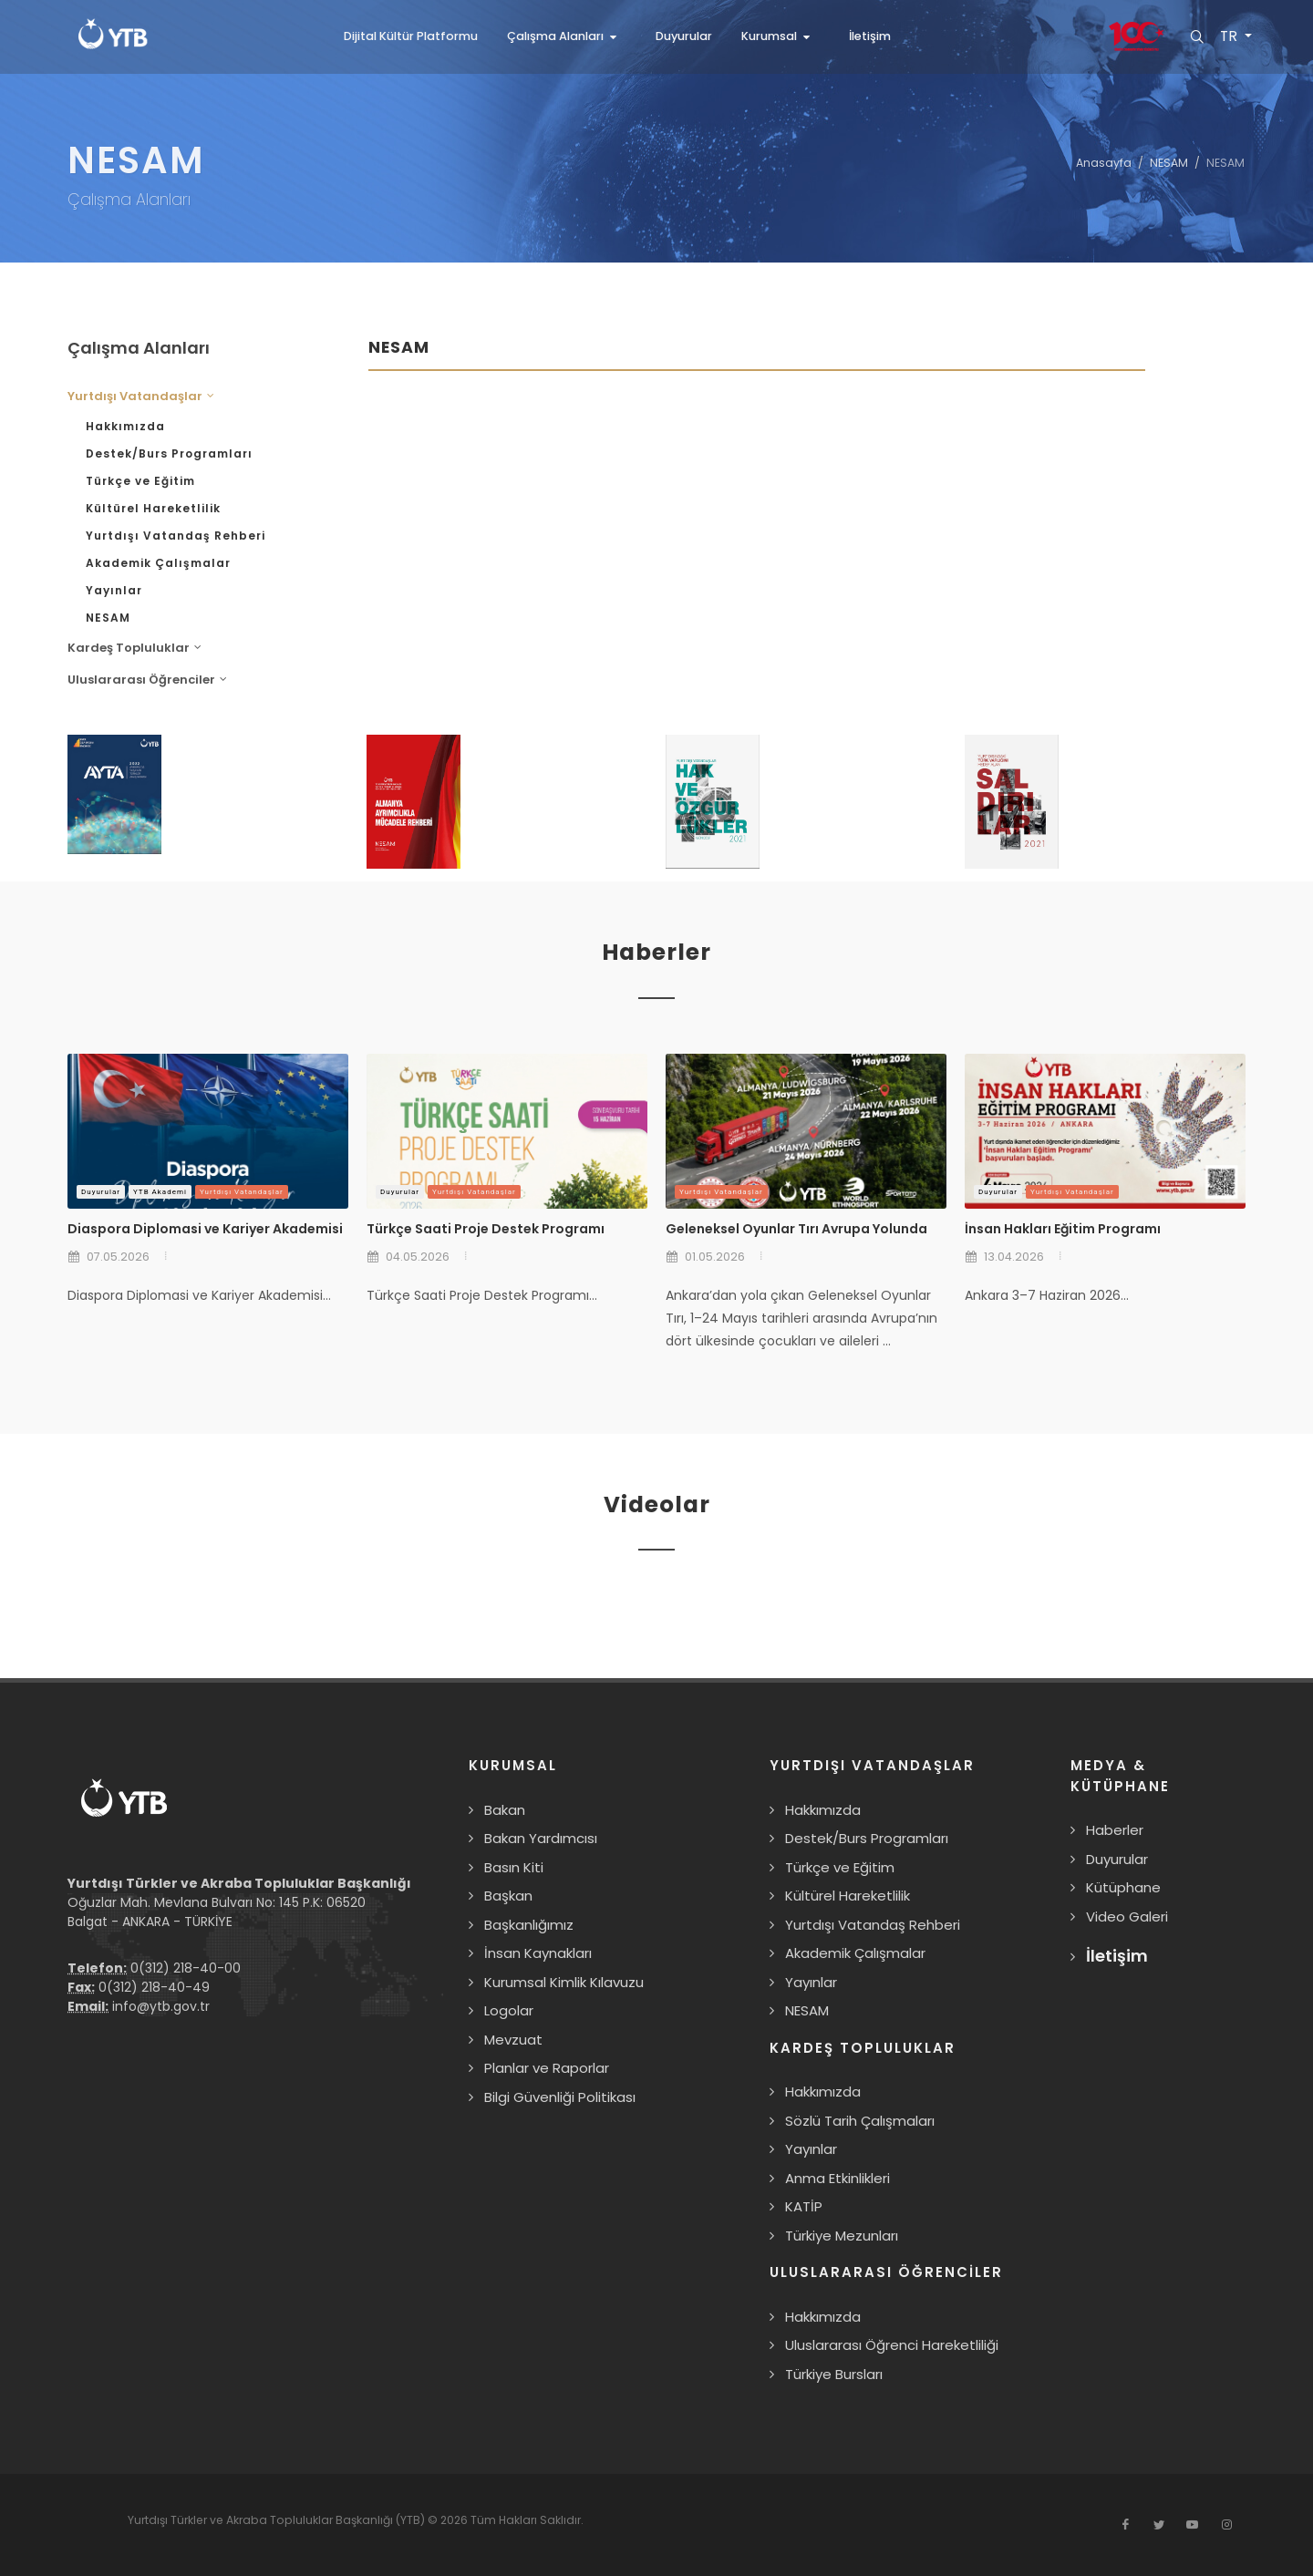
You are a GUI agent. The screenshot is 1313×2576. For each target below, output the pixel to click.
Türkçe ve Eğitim (140, 481)
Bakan (504, 1809)
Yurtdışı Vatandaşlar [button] (140, 396)
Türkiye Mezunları (841, 2235)
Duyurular (100, 1192)
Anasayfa (1104, 162)
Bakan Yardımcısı (540, 1838)
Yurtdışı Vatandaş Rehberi (175, 535)
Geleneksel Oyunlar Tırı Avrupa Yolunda (796, 1229)
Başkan (508, 1895)
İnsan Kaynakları (538, 1953)
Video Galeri (1127, 1916)
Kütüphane (1123, 1887)
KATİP (803, 2206)
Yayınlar (114, 590)
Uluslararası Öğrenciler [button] (147, 679)
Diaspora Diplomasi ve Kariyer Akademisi (205, 1229)
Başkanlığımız (529, 1924)
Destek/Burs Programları (169, 453)
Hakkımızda (125, 426)
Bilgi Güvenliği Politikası (560, 2097)
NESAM (1169, 162)
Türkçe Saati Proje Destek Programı (486, 1229)
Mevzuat (513, 2039)
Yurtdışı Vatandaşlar (242, 1192)
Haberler (1114, 1829)
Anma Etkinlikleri (837, 2178)
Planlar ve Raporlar (546, 2067)
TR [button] (1229, 36)
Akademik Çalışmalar (158, 563)
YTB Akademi (160, 1192)
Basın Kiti (513, 1867)
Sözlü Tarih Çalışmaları (860, 2120)
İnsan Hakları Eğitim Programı (1063, 1229)
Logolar (508, 2010)
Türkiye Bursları (834, 2374)
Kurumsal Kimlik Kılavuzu (564, 1982)
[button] (566, 36)
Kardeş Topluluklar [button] (134, 647)
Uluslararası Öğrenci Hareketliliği (891, 2344)
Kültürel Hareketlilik (153, 508)
